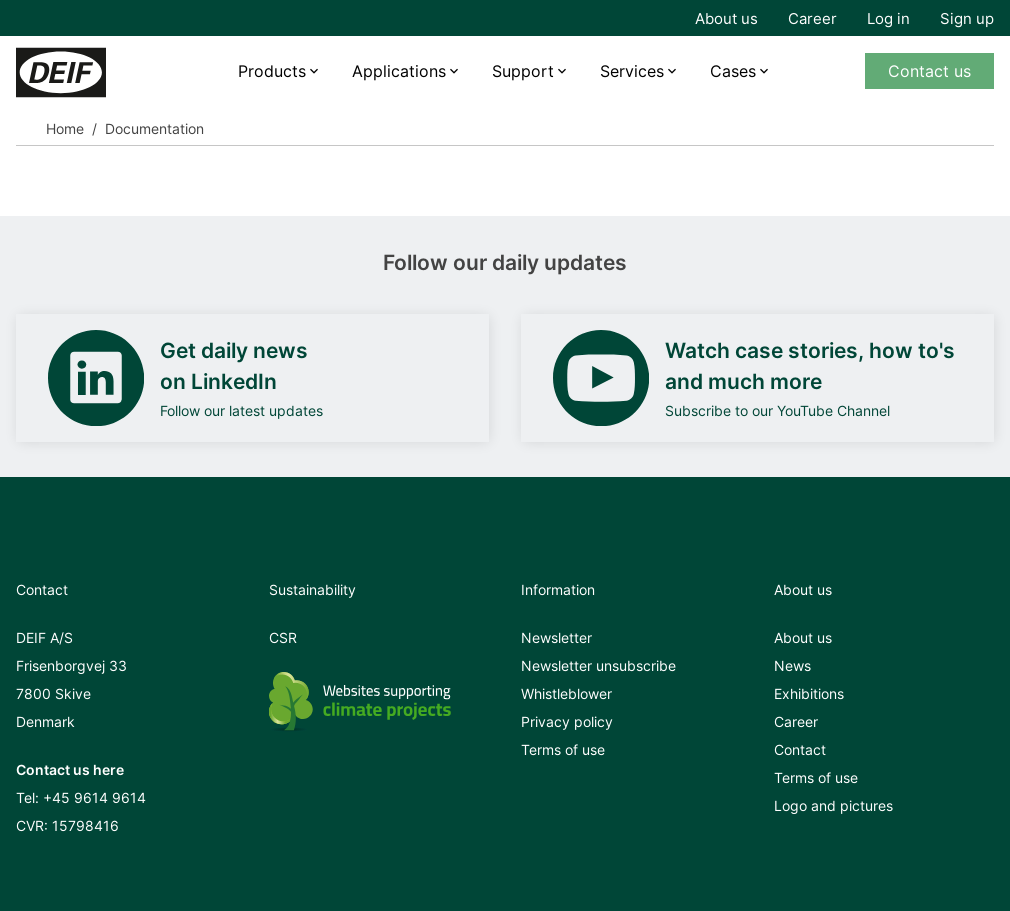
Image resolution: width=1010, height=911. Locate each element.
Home (65, 128)
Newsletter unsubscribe (598, 665)
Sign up (967, 18)
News (792, 665)
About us (726, 18)
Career (812, 18)
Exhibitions (809, 693)
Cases (733, 71)
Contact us (929, 71)
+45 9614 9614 (94, 797)
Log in (888, 18)
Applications (399, 71)
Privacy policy (567, 721)
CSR (283, 637)
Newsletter (556, 637)
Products (272, 71)
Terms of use (563, 749)
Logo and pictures (833, 805)
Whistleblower (566, 693)
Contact (800, 749)
